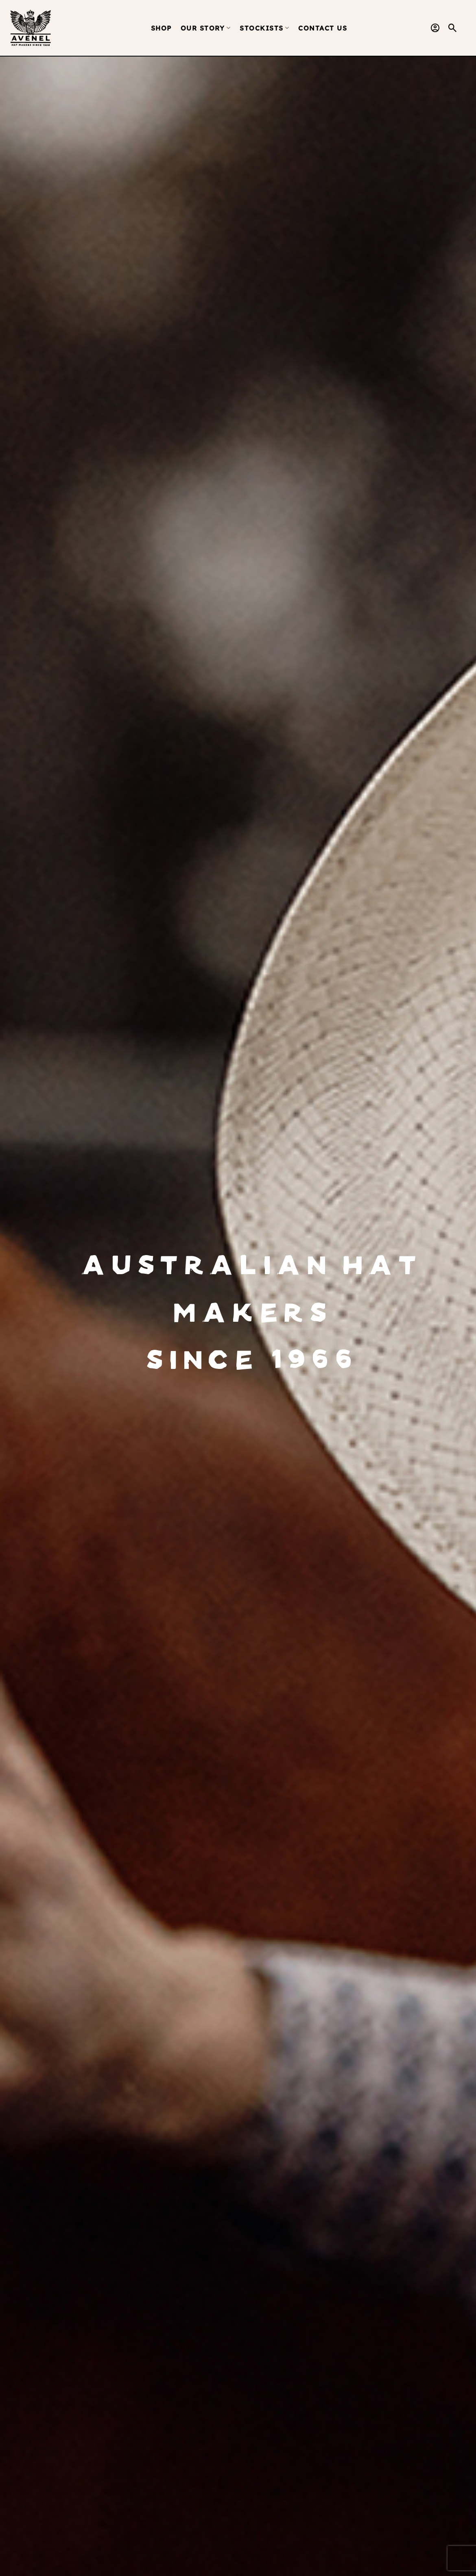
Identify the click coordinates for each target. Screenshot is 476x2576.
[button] (452, 28)
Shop (161, 28)
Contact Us (322, 28)
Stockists (264, 28)
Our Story (206, 28)
